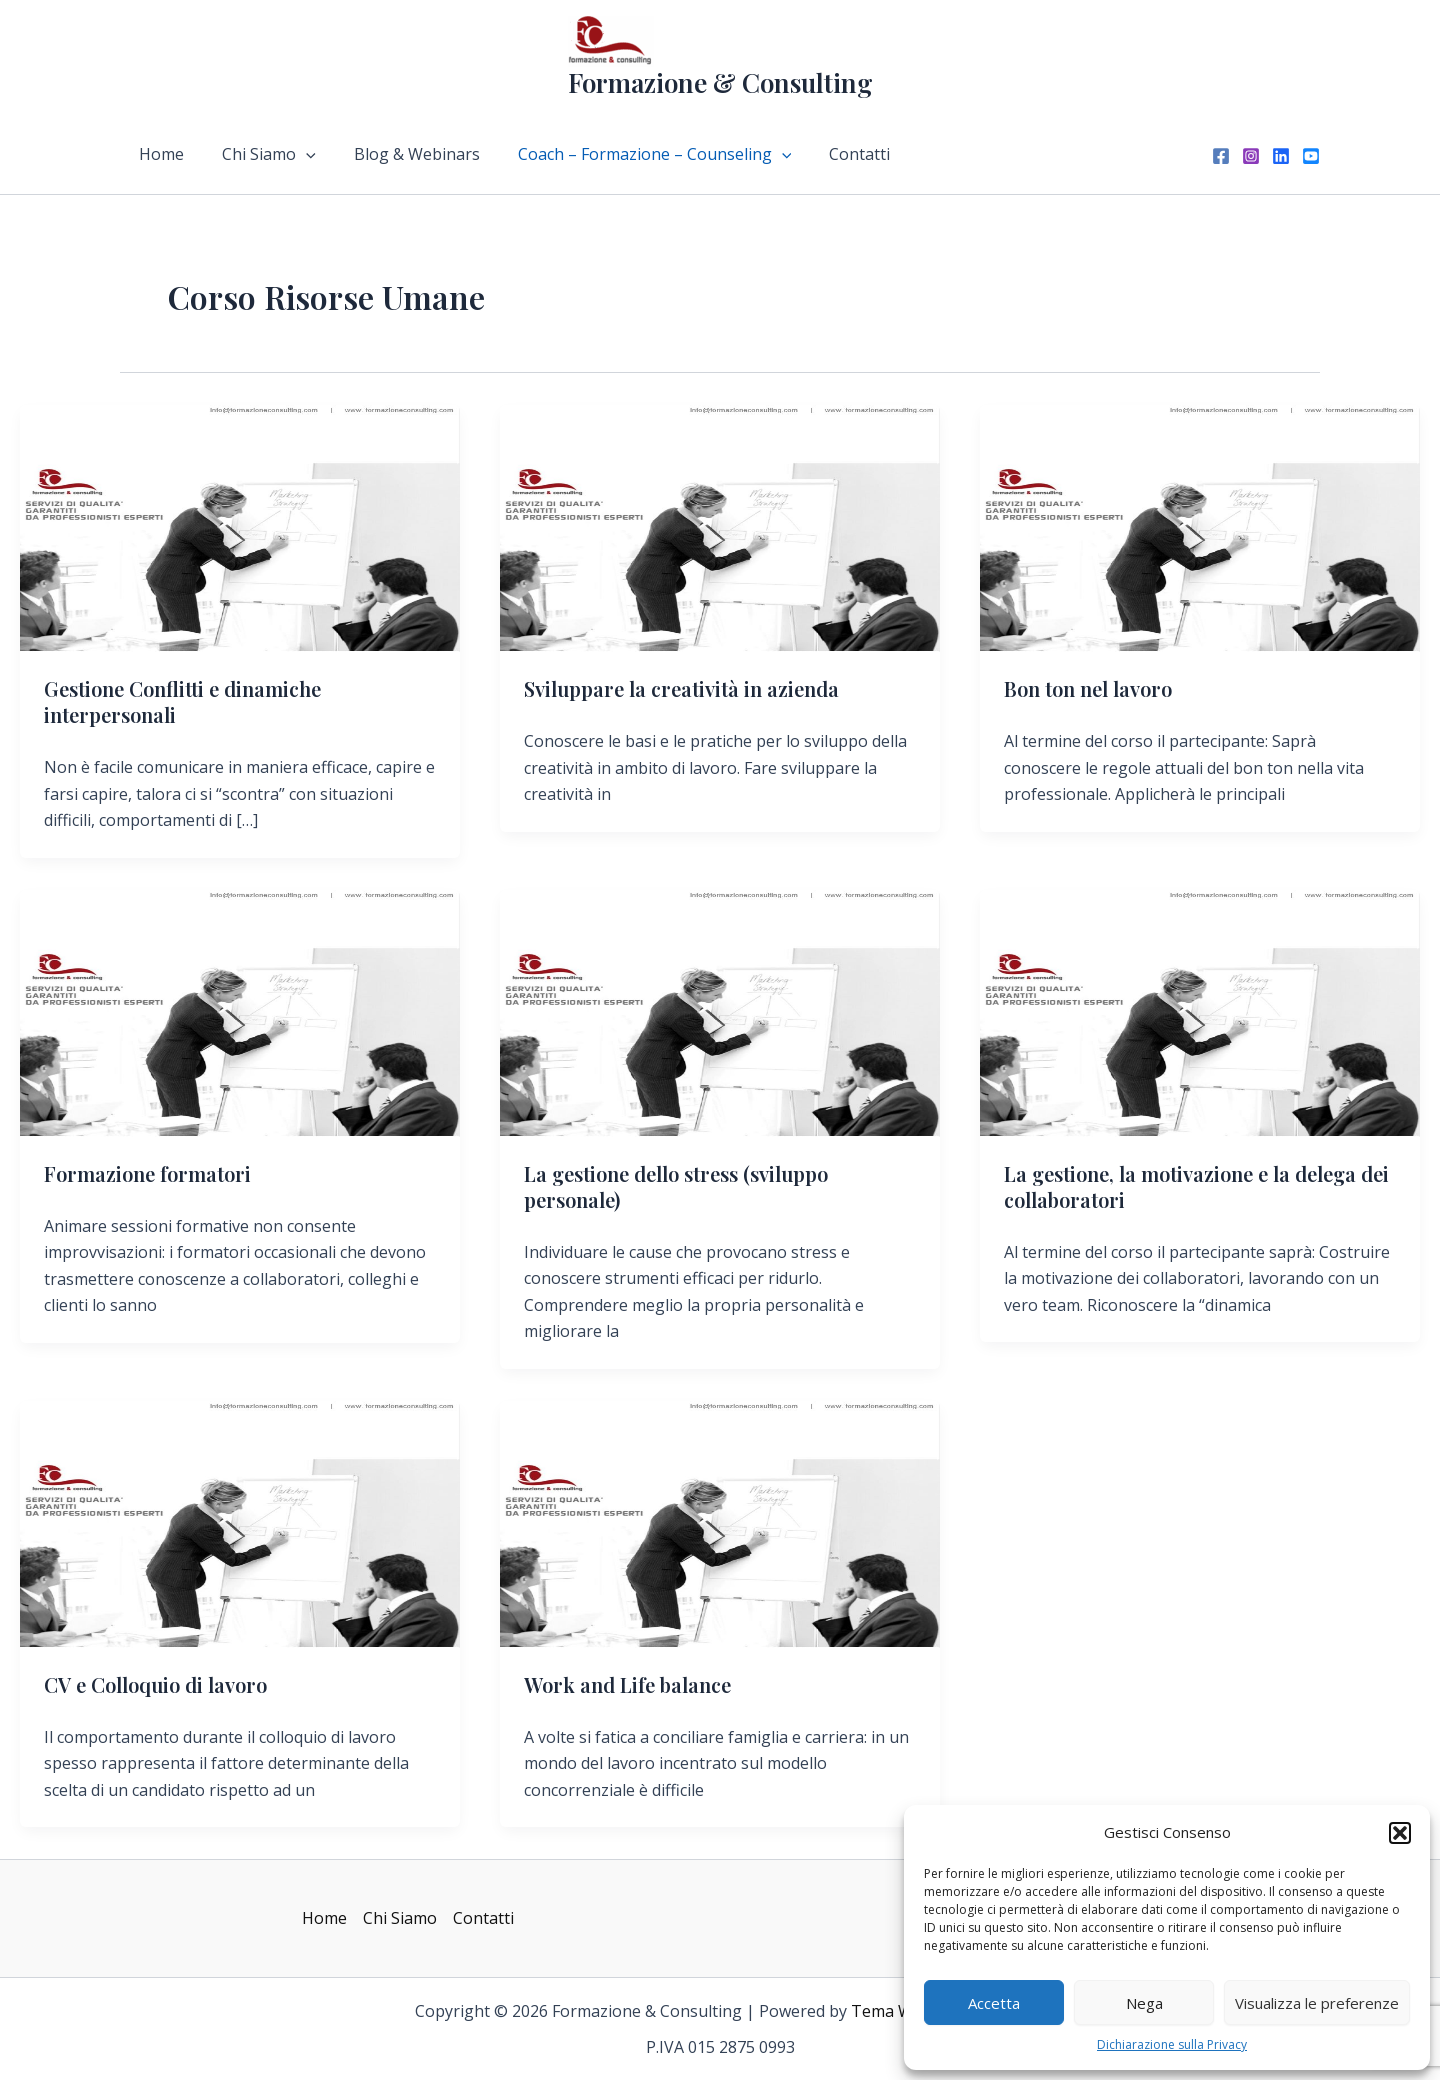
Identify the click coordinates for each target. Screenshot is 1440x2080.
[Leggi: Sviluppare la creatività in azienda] (720, 527)
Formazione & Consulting (720, 82)
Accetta (994, 2003)
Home (158, 154)
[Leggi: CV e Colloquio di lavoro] (240, 1523)
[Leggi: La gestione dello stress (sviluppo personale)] (720, 1012)
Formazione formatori (147, 1173)
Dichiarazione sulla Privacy (1172, 2044)
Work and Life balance (627, 1684)
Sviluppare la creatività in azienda (681, 688)
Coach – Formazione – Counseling (634, 154)
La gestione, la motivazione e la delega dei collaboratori (1196, 1186)
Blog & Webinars (402, 154)
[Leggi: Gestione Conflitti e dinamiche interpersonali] (240, 527)
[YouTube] (1311, 156)
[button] (1400, 1833)
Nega (1144, 2003)
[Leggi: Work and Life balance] (720, 1523)
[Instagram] (1251, 156)
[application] (297, 154)
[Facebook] (1221, 156)
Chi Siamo (260, 154)
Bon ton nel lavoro (1088, 688)
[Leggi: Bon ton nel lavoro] (1200, 527)
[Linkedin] (1281, 156)
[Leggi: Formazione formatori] (240, 1012)
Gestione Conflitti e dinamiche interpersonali (182, 701)
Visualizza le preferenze (1317, 2003)
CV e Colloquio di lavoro (155, 1684)
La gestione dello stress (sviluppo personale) (676, 1186)
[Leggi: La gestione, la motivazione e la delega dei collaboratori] (1200, 1012)
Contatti (832, 154)
